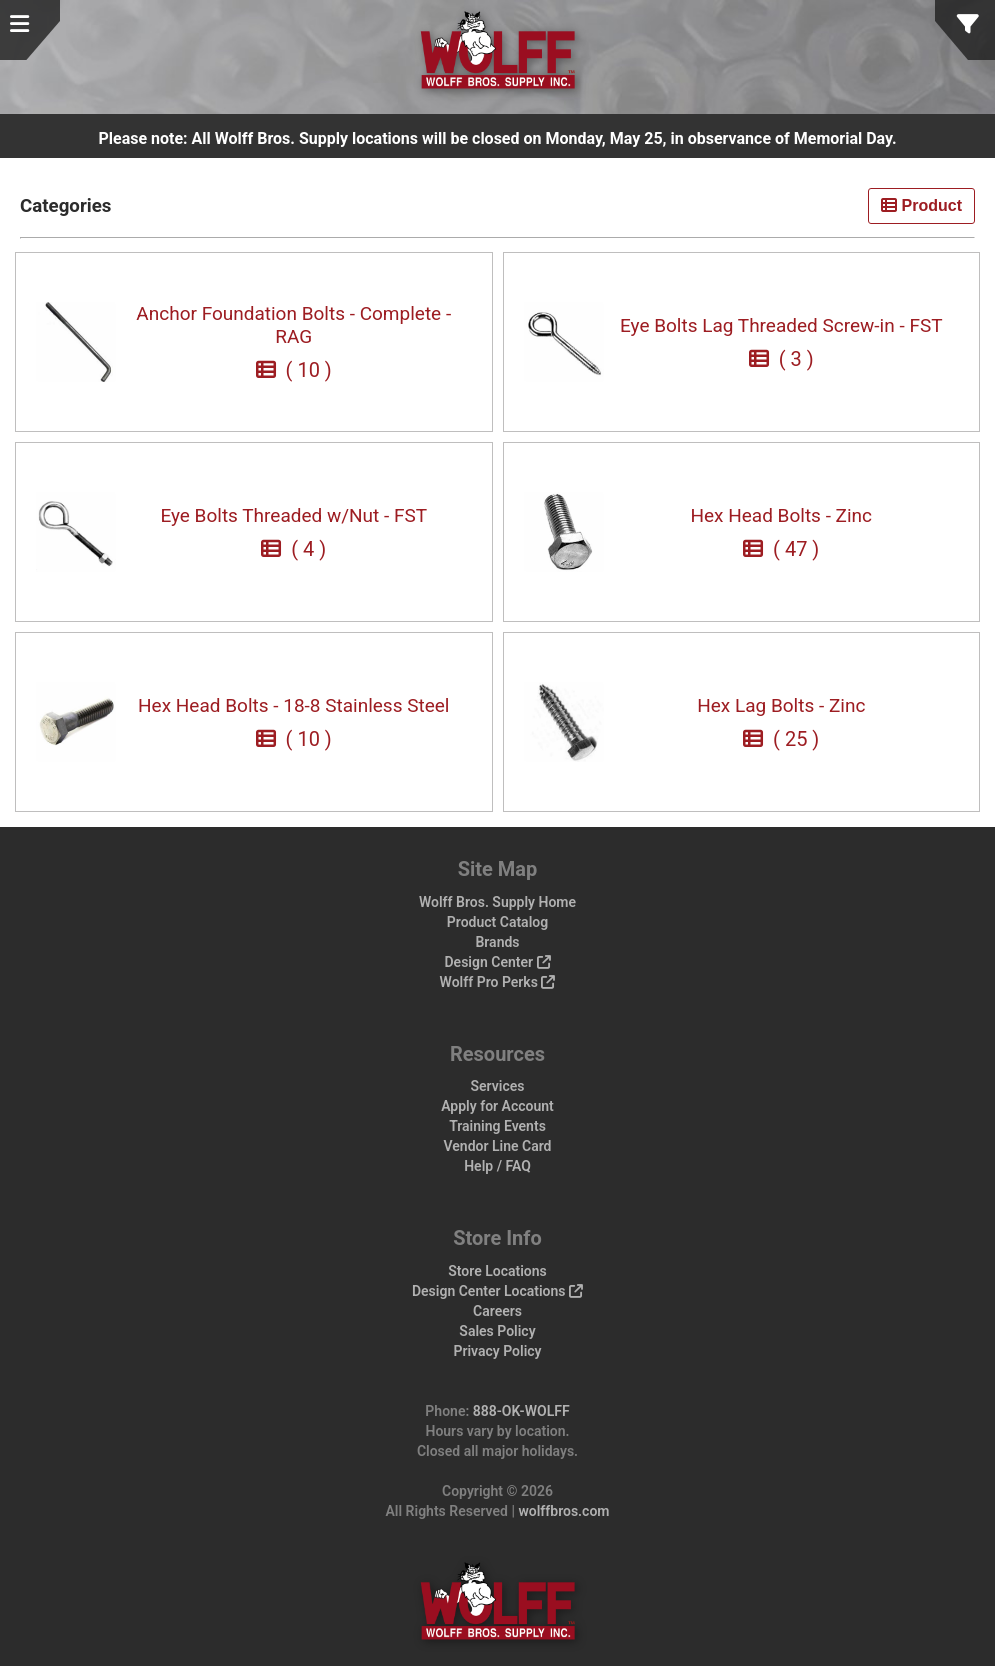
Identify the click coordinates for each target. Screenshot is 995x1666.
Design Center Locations (497, 1291)
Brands (497, 942)
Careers (497, 1311)
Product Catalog (497, 922)
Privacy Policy (497, 1351)
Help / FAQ (497, 1166)
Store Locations (497, 1271)
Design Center (497, 962)
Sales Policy (497, 1331)
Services (498, 1086)
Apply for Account (497, 1106)
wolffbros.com (563, 1511)
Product (921, 205)
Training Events (497, 1126)
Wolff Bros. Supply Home (497, 902)
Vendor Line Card (498, 1146)
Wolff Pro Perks (498, 982)
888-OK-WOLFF (521, 1411)
